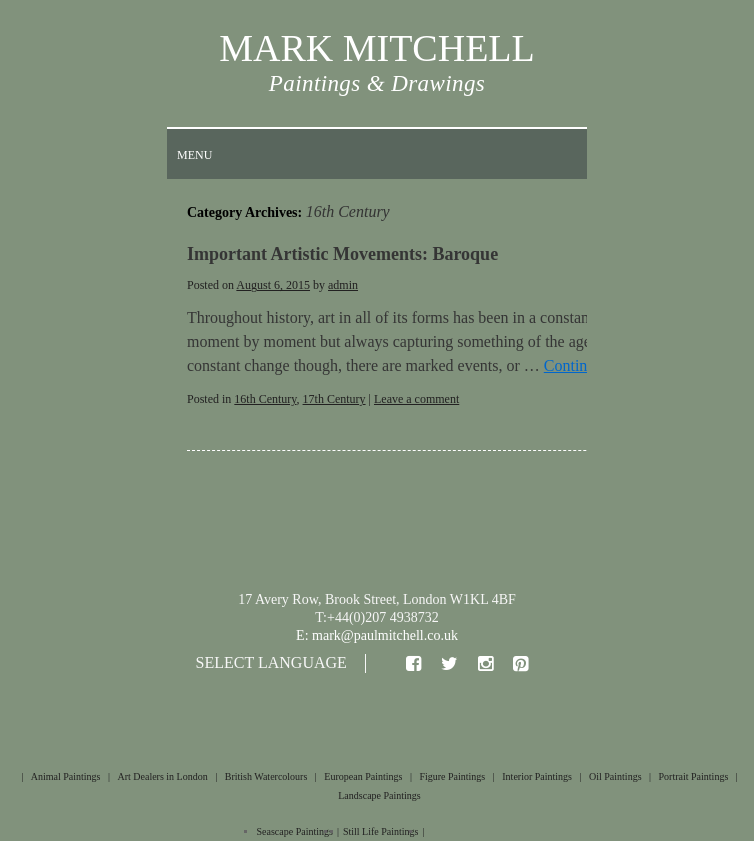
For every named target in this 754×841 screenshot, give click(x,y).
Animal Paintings (66, 776)
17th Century (334, 399)
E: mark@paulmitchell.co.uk (377, 635)
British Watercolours (266, 776)
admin (343, 285)
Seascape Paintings (295, 831)
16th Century (265, 399)
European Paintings (363, 776)
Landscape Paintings (379, 795)
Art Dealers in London (162, 776)
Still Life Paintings (381, 831)
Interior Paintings (537, 776)
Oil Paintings (615, 776)
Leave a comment (416, 399)
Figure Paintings (452, 776)
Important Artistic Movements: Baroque (342, 254)
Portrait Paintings (694, 776)
